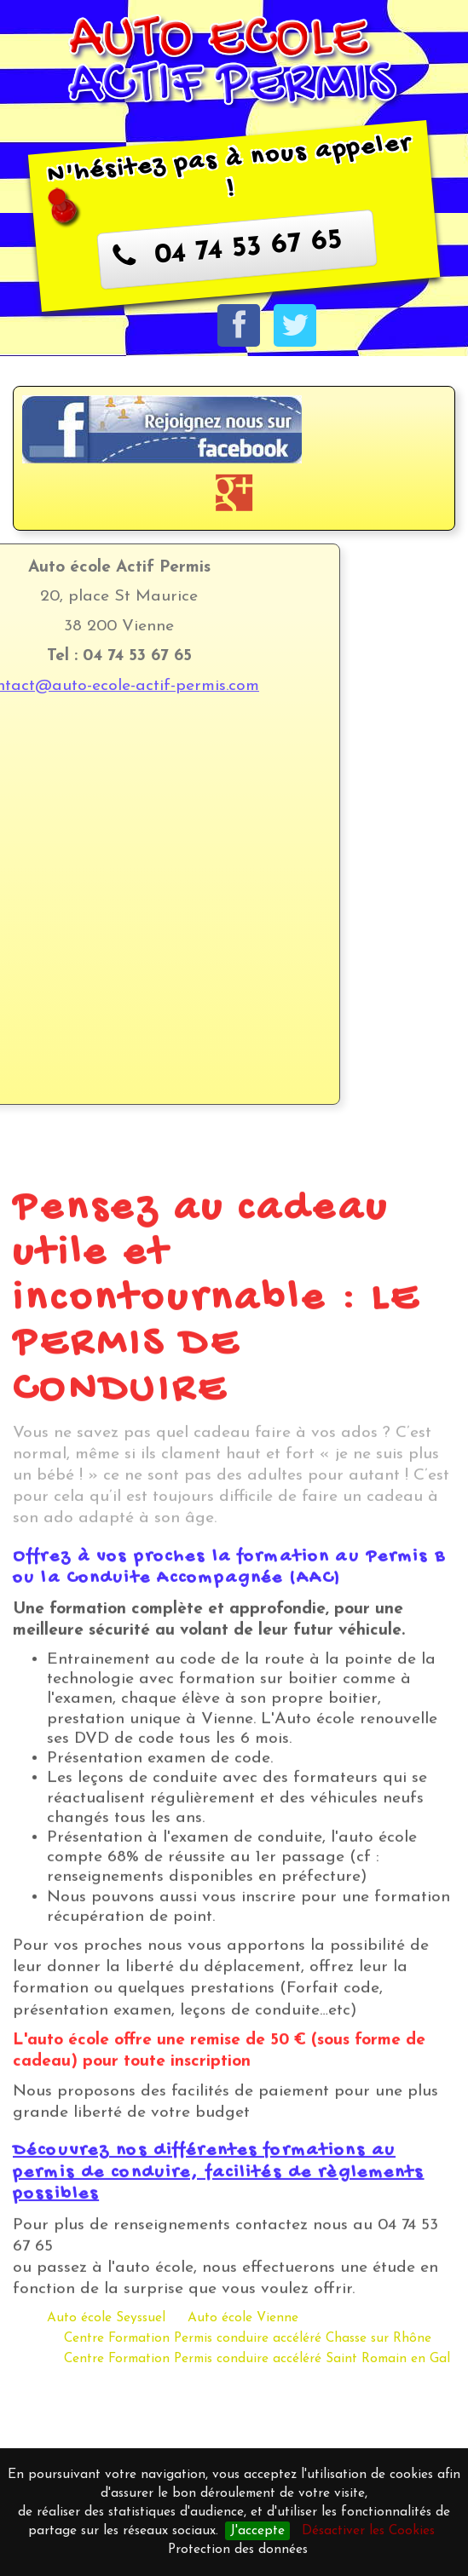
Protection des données (238, 2549)
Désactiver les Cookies (368, 2531)
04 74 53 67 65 (236, 248)
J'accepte (257, 2531)
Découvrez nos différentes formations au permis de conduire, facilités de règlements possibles (219, 2272)
